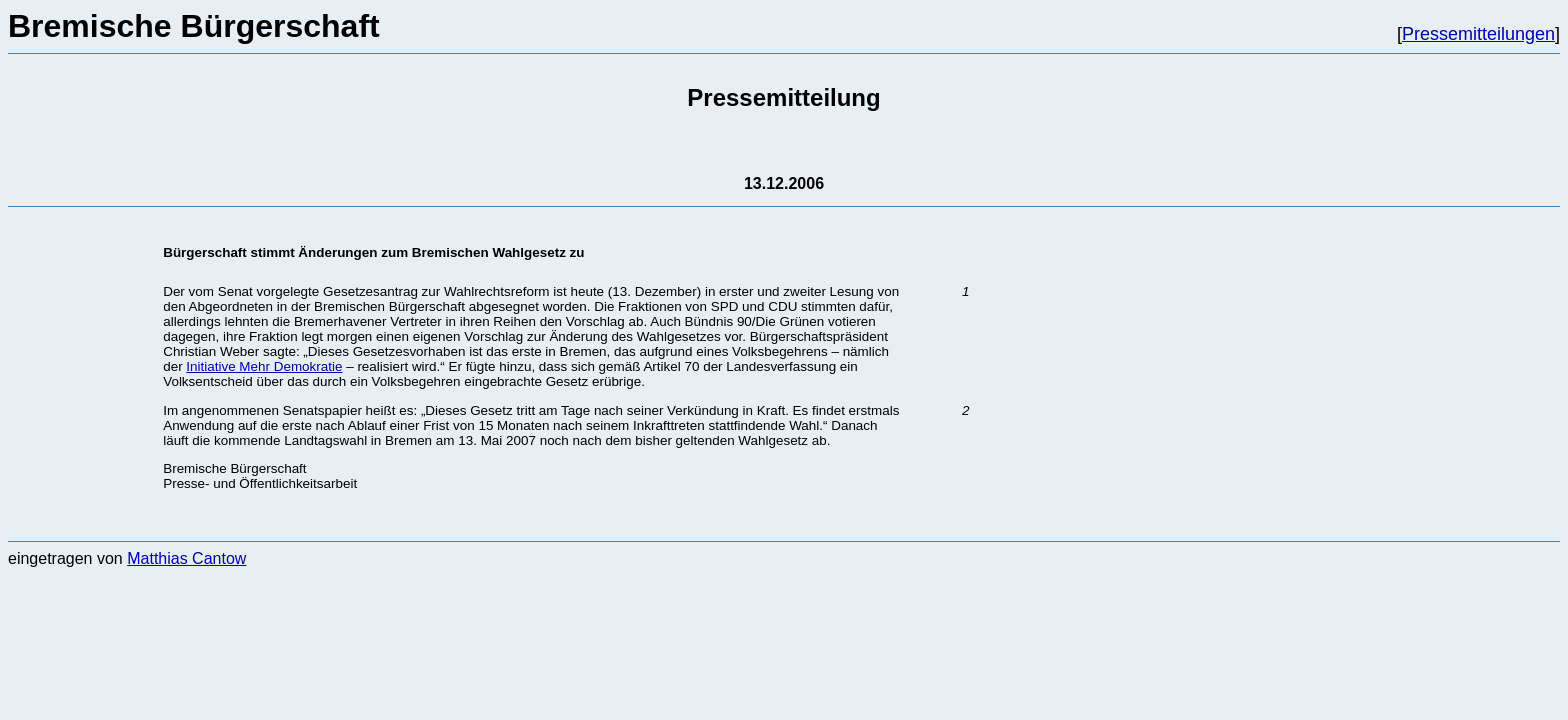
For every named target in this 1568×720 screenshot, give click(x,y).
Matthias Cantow (186, 558)
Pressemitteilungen (1478, 34)
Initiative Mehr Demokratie (264, 366)
